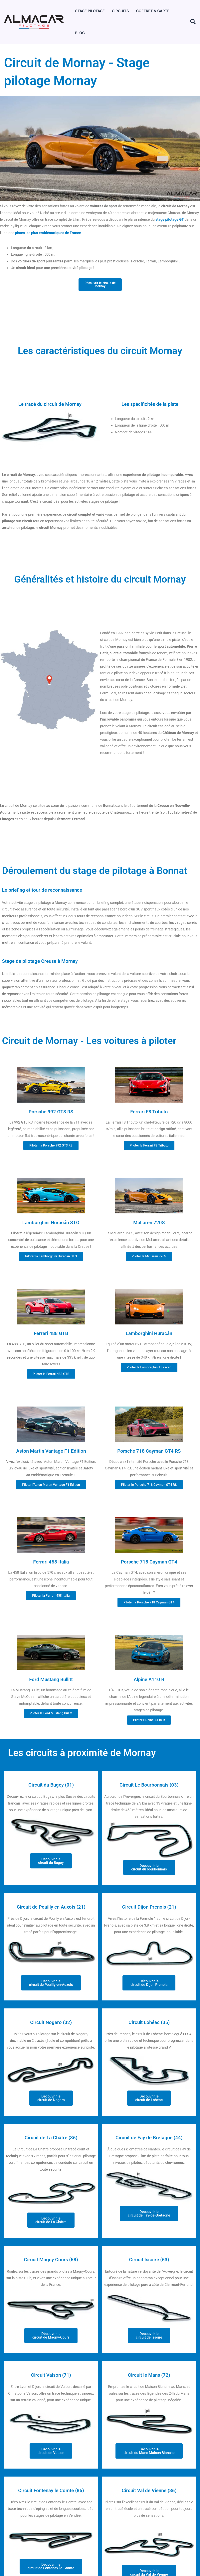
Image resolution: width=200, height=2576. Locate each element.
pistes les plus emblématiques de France (48, 233)
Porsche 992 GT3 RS (51, 1112)
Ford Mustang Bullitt (51, 1679)
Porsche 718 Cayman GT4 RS (149, 1451)
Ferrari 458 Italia (51, 1562)
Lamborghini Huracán (149, 1333)
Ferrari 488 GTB (51, 1333)
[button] (193, 22)
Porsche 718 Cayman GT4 (149, 1562)
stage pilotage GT (169, 219)
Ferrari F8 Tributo (149, 1112)
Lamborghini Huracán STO (51, 1222)
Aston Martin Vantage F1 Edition (51, 1451)
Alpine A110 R (149, 1679)
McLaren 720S (149, 1222)
